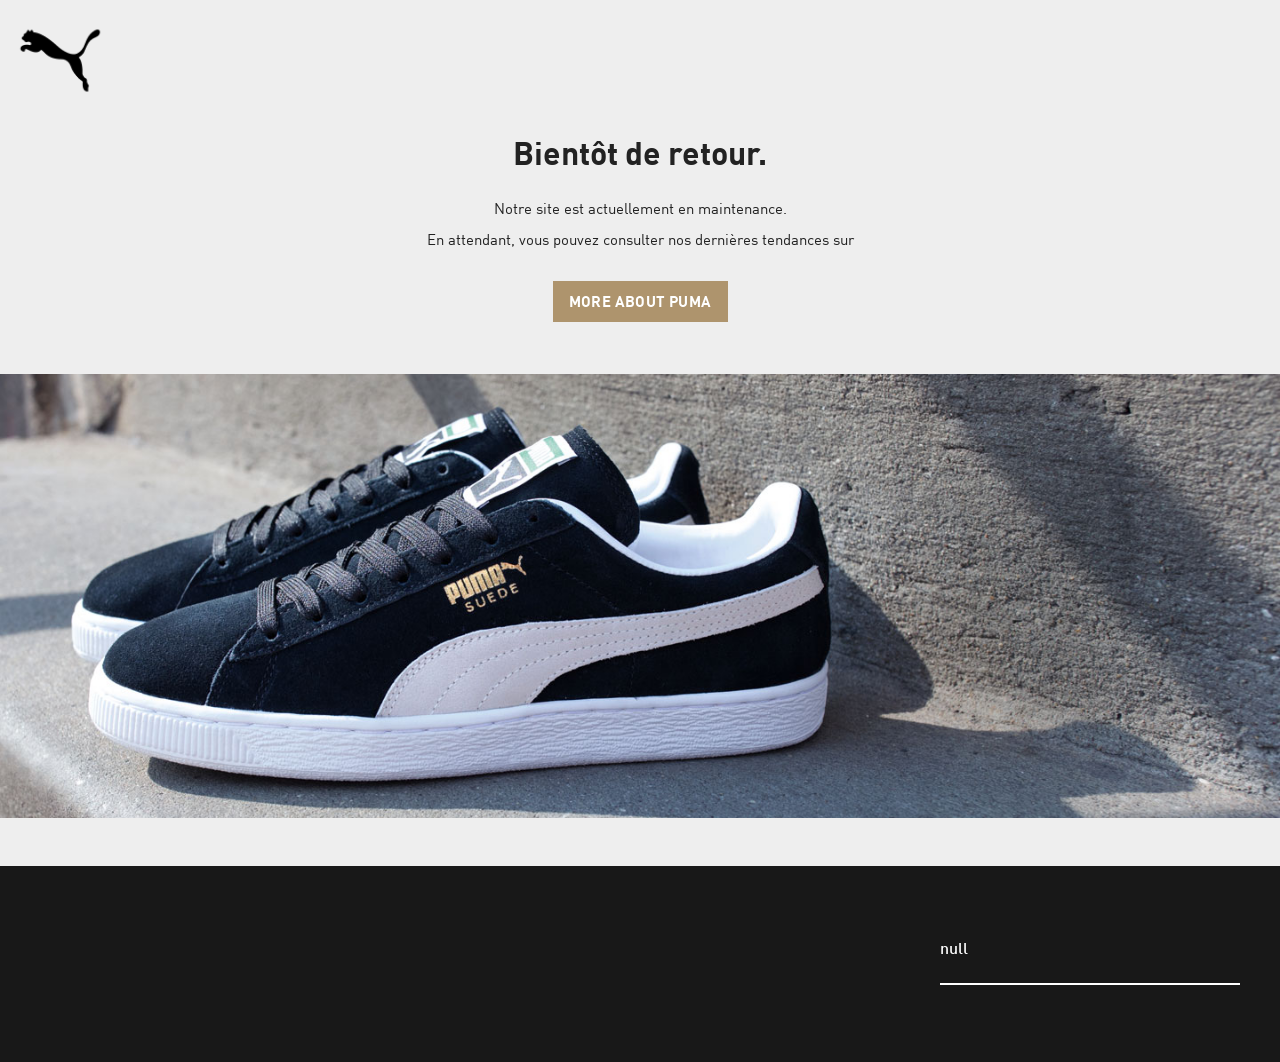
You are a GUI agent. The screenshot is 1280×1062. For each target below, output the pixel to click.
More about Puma (640, 301)
